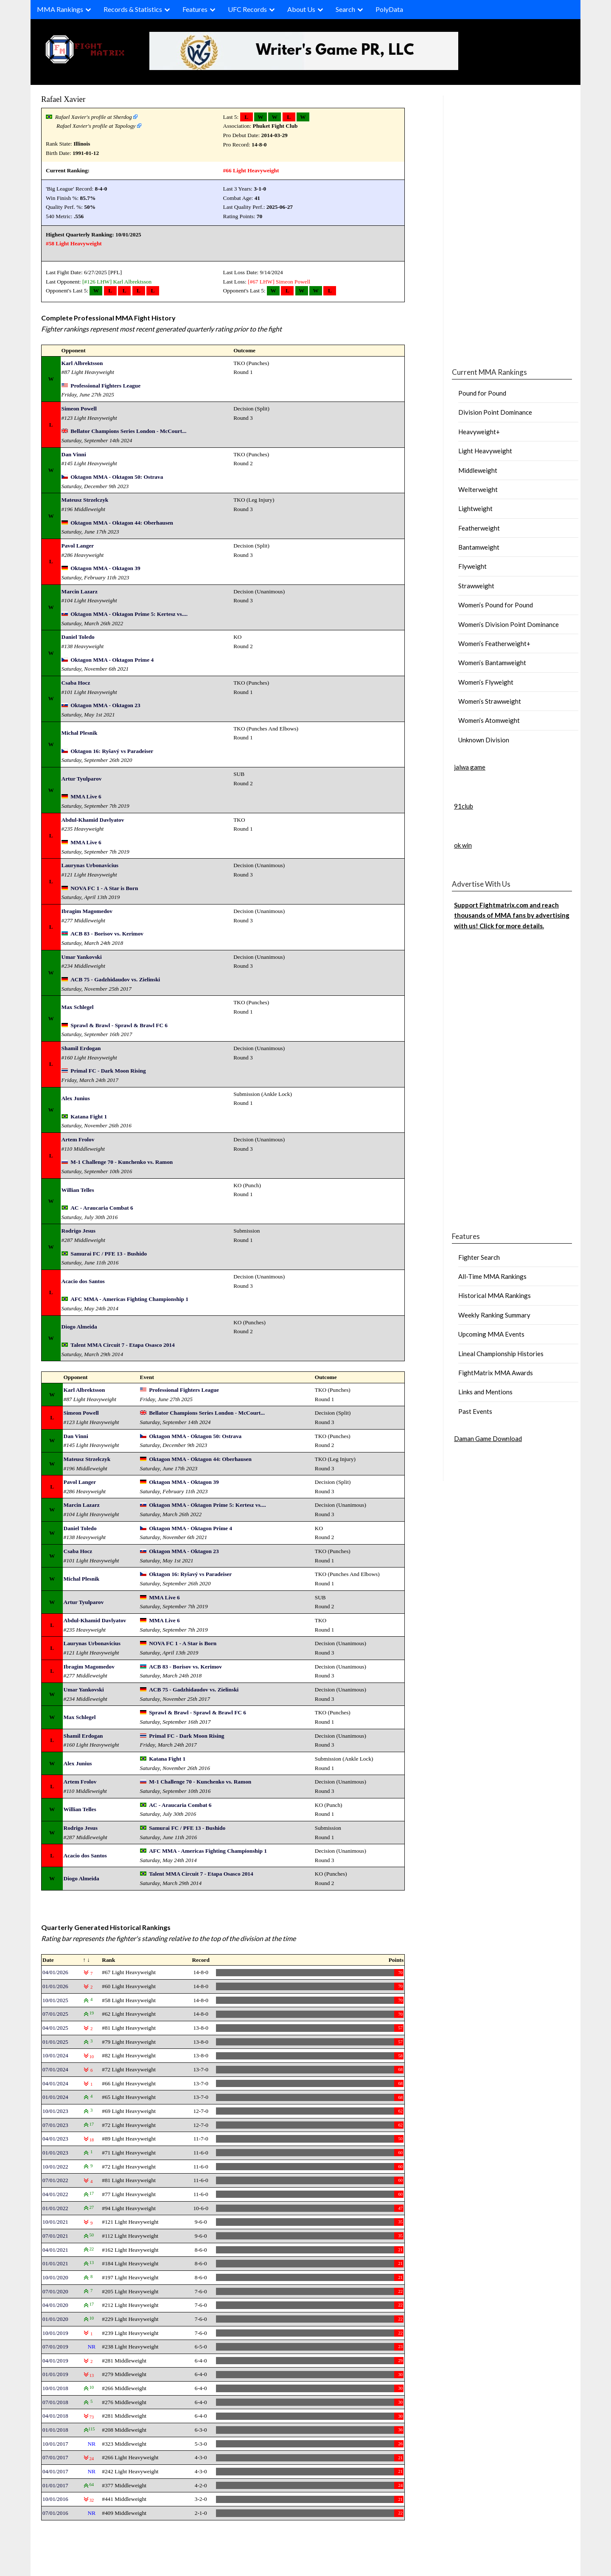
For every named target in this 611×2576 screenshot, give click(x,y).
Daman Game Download (488, 1438)
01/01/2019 (55, 2374)
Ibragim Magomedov (87, 911)
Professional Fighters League (105, 385)
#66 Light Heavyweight (251, 170)
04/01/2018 (55, 2416)
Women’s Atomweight (489, 720)
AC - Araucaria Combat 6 (101, 1208)
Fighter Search (479, 1257)
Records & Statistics (133, 9)
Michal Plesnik (80, 733)
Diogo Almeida (79, 1326)
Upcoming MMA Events (491, 1334)
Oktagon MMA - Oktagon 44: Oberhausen (121, 523)
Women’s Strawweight (489, 701)
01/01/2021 (55, 2263)
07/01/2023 (55, 2125)
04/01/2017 (55, 2471)
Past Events (475, 1411)
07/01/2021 (55, 2236)
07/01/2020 (55, 2291)
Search (345, 9)
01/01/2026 (55, 1986)
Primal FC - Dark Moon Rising (108, 1070)
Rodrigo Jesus (78, 1231)
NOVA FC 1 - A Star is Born (104, 888)
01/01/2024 (55, 2097)
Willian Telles (78, 1190)
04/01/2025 (55, 2028)
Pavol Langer (78, 545)
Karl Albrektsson (132, 281)
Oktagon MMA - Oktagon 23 (105, 705)
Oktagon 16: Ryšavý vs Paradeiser (111, 751)
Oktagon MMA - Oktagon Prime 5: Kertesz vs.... (129, 614)
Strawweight (476, 586)
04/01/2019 (55, 2360)
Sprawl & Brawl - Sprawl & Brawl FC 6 (119, 1025)
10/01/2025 (55, 2000)
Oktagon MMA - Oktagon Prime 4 (112, 660)
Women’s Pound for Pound (495, 605)
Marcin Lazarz (80, 591)
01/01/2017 (55, 2485)
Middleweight (477, 470)
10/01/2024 (55, 2055)
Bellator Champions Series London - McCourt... (128, 431)
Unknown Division (483, 740)
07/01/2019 (55, 2346)
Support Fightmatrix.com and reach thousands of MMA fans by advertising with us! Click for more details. (511, 915)
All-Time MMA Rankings (492, 1276)
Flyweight (472, 566)
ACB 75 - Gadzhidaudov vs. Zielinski (115, 979)
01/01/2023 (55, 2152)
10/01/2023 (55, 2111)
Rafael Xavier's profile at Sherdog (93, 117)
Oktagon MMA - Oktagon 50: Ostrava (116, 477)
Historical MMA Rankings (494, 1295)
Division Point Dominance (495, 412)
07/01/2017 (55, 2457)
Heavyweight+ (479, 431)
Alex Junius (76, 1098)
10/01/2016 (55, 2499)
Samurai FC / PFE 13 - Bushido (108, 1253)
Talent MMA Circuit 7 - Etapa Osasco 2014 (122, 1345)
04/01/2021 (55, 2250)
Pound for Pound (482, 393)
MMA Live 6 (85, 796)
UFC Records (247, 9)
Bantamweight (478, 547)
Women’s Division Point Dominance (508, 624)
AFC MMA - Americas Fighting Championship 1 (129, 1299)
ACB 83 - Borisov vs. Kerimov (106, 933)
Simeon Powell (293, 281)
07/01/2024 (55, 2069)
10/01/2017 (55, 2444)
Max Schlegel (78, 1007)
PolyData (389, 9)
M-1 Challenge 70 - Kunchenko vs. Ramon (121, 1162)
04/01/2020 (55, 2305)
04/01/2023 (55, 2138)
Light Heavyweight (485, 451)
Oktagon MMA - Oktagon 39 (105, 568)
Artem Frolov (78, 1139)
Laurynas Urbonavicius (90, 865)
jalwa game (469, 767)
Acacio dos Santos (83, 1281)
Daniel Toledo (78, 637)
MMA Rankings (60, 9)
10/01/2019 (55, 2333)
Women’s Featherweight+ (494, 643)
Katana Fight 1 (88, 1116)
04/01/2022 (55, 2194)
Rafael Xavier (63, 99)
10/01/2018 (55, 2388)
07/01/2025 (55, 2014)
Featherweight (479, 528)
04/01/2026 (55, 1972)
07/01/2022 (55, 2180)
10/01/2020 (55, 2277)
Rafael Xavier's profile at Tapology (95, 126)
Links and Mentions (485, 1392)
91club (463, 806)
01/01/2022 (55, 2208)
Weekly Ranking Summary (494, 1315)
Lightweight (475, 508)
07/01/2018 (55, 2402)
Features (194, 9)
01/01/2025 (55, 2042)
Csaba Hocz (76, 683)
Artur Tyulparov (82, 778)
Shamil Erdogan (81, 1048)
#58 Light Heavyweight (74, 243)
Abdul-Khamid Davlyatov (93, 820)
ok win (463, 845)
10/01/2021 (55, 2222)
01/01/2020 (55, 2319)
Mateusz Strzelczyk (85, 500)
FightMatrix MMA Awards (495, 1372)
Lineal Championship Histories (501, 1353)
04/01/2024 (55, 2083)
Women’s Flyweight (485, 682)
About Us (301, 9)
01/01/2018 (55, 2430)
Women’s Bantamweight (492, 662)
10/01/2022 (55, 2166)
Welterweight (478, 489)
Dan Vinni (74, 454)
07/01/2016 (55, 2513)
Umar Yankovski (82, 957)
